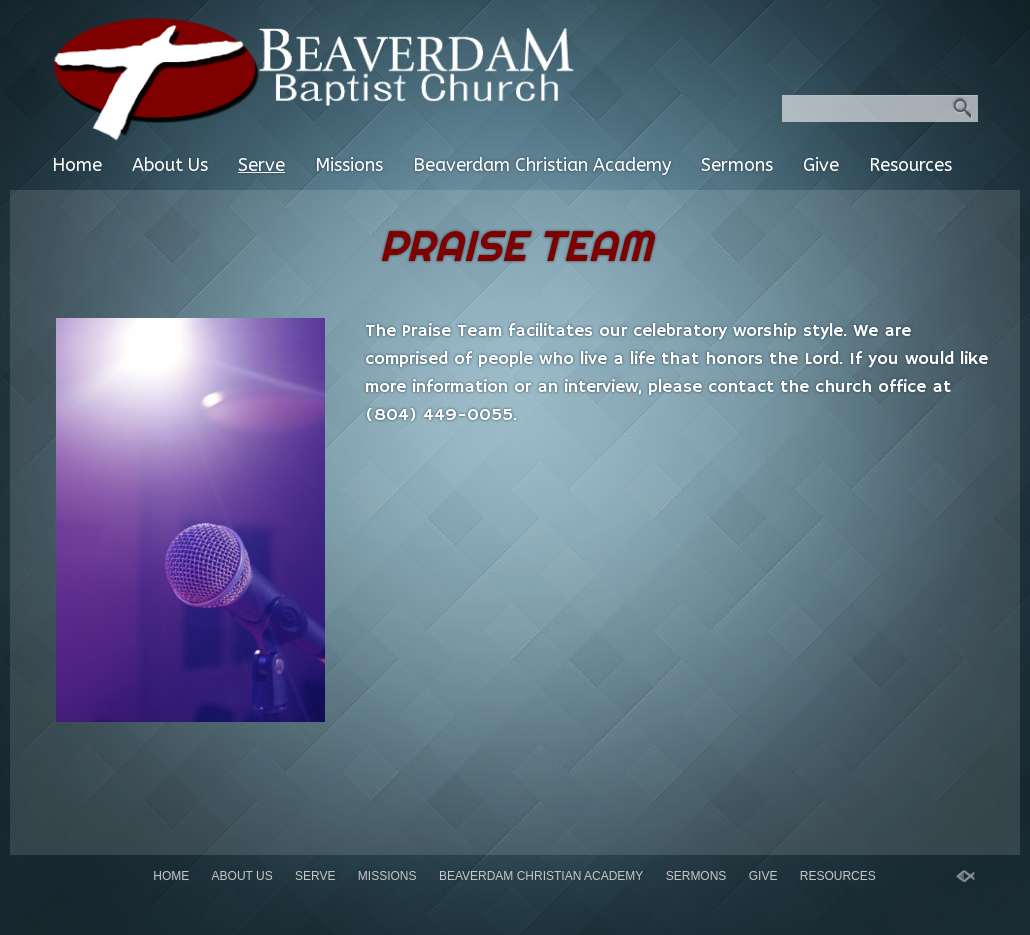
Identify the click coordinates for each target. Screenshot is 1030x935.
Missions (349, 165)
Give (821, 165)
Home (77, 165)
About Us (170, 165)
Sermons (737, 165)
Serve (261, 165)
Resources (910, 165)
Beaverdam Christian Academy (542, 165)
